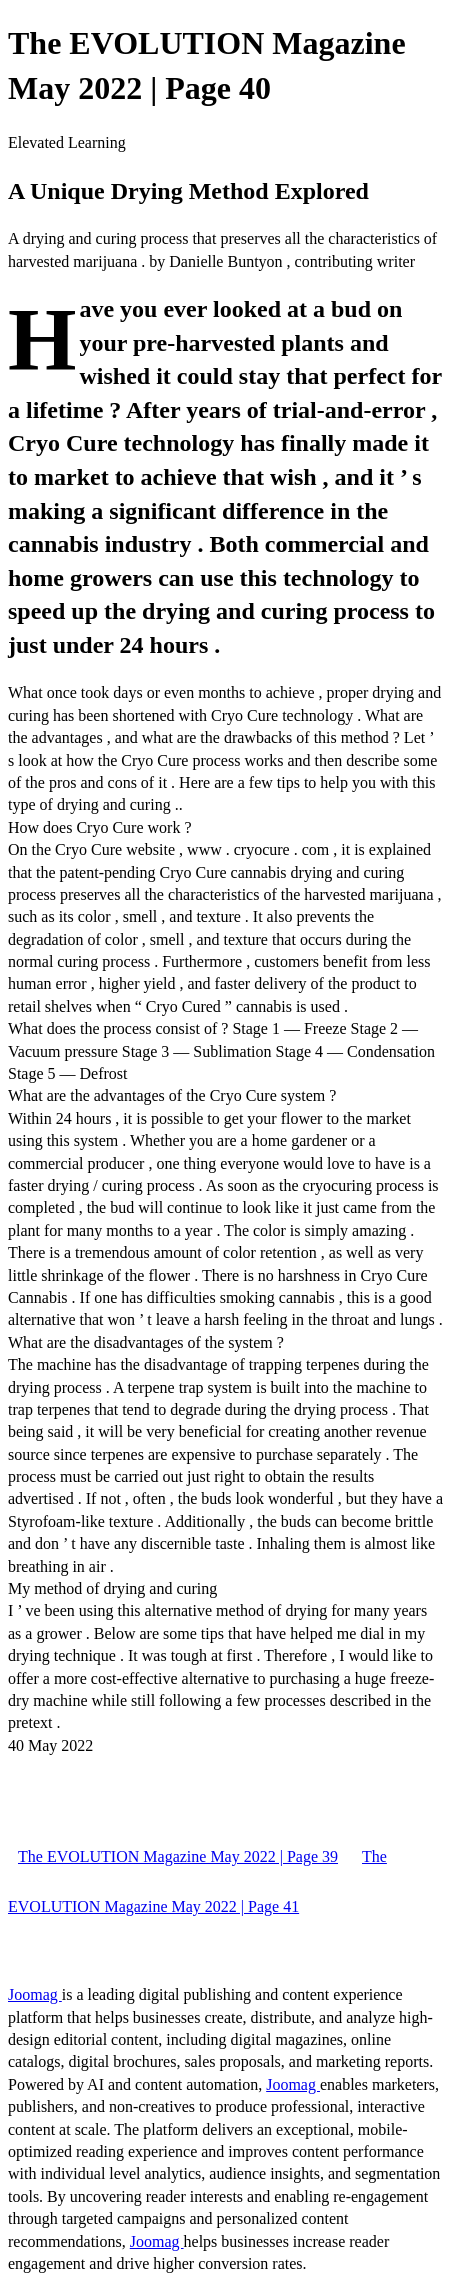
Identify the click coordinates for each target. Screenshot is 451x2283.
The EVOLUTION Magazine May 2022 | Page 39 (178, 1856)
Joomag (35, 1994)
